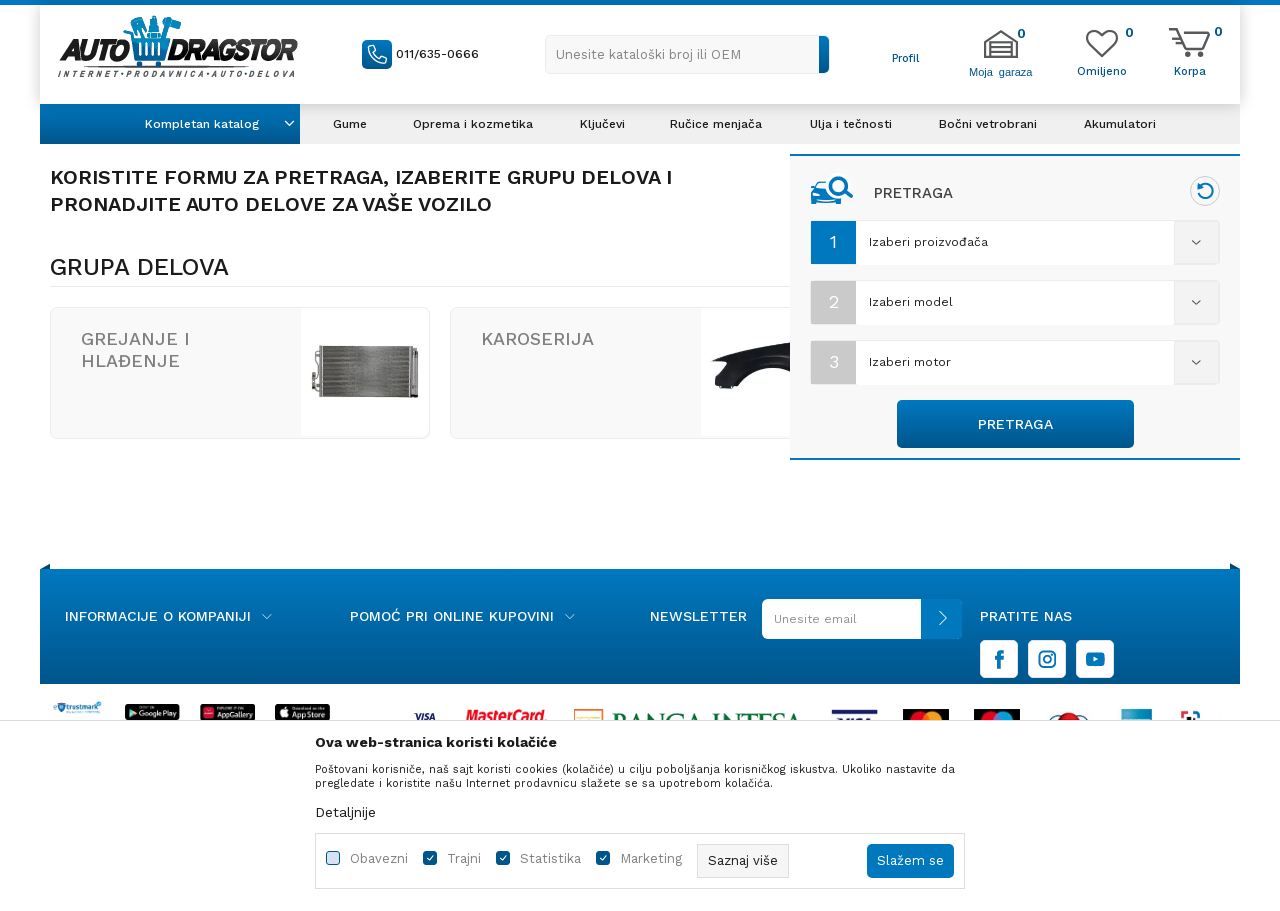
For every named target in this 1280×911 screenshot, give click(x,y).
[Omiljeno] (1102, 70)
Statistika (550, 858)
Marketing (651, 858)
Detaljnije (345, 812)
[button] (687, 54)
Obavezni (379, 858)
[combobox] (1015, 243)
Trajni (464, 858)
